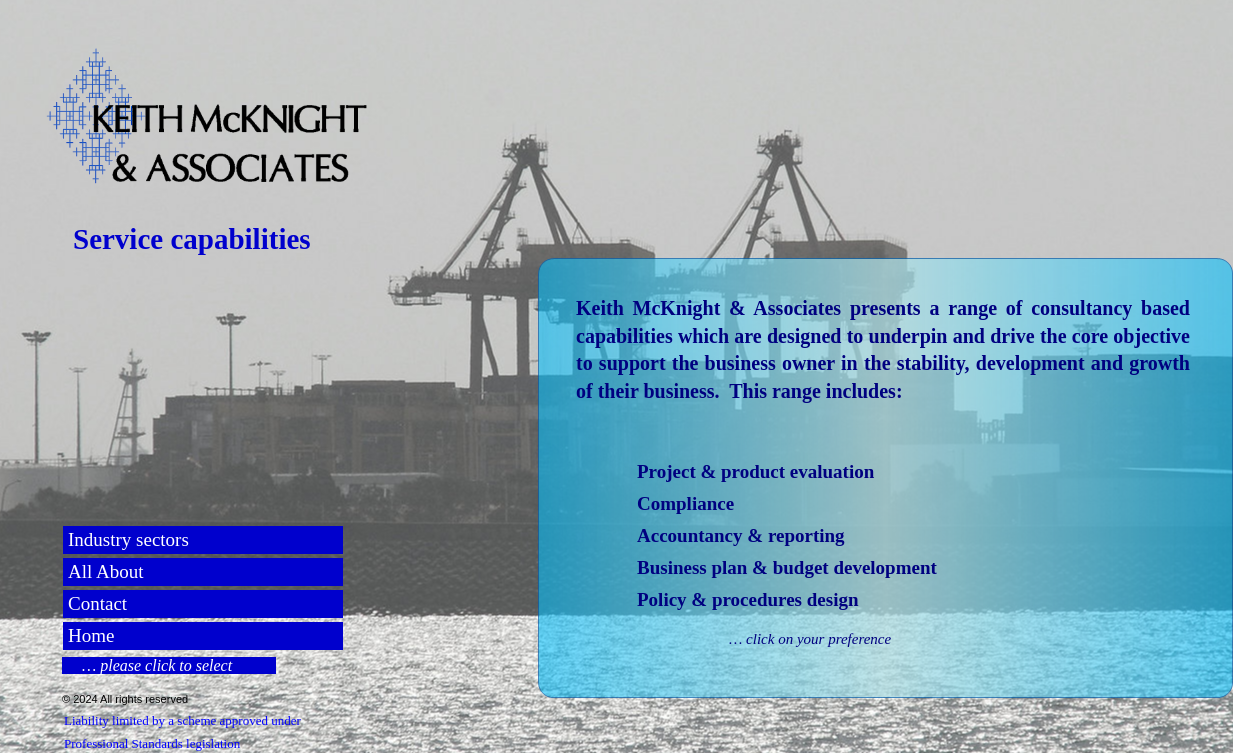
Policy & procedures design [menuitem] (748, 599)
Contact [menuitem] (97, 603)
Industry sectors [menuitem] (128, 539)
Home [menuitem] (91, 635)
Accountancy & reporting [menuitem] (741, 535)
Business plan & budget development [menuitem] (787, 567)
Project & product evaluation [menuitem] (755, 471)
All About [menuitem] (105, 571)
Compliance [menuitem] (685, 503)
